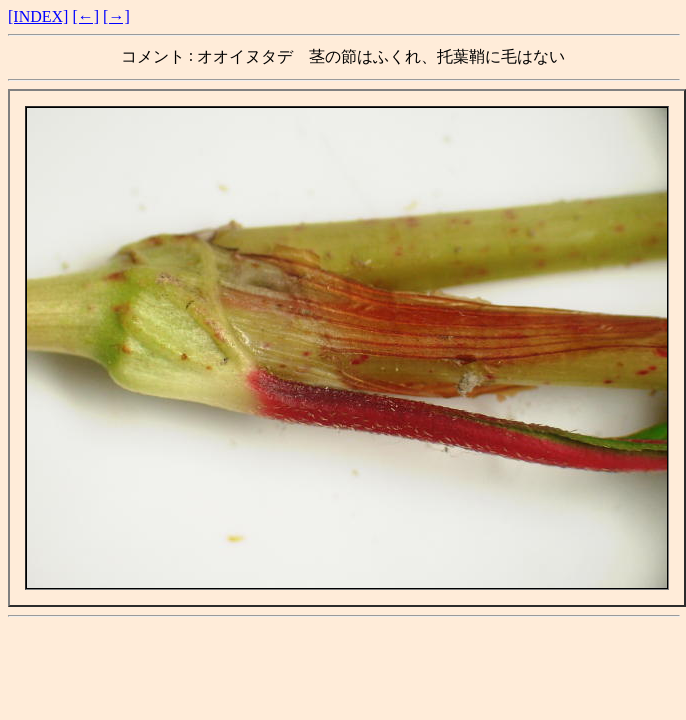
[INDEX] (38, 16)
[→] (116, 16)
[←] (85, 16)
